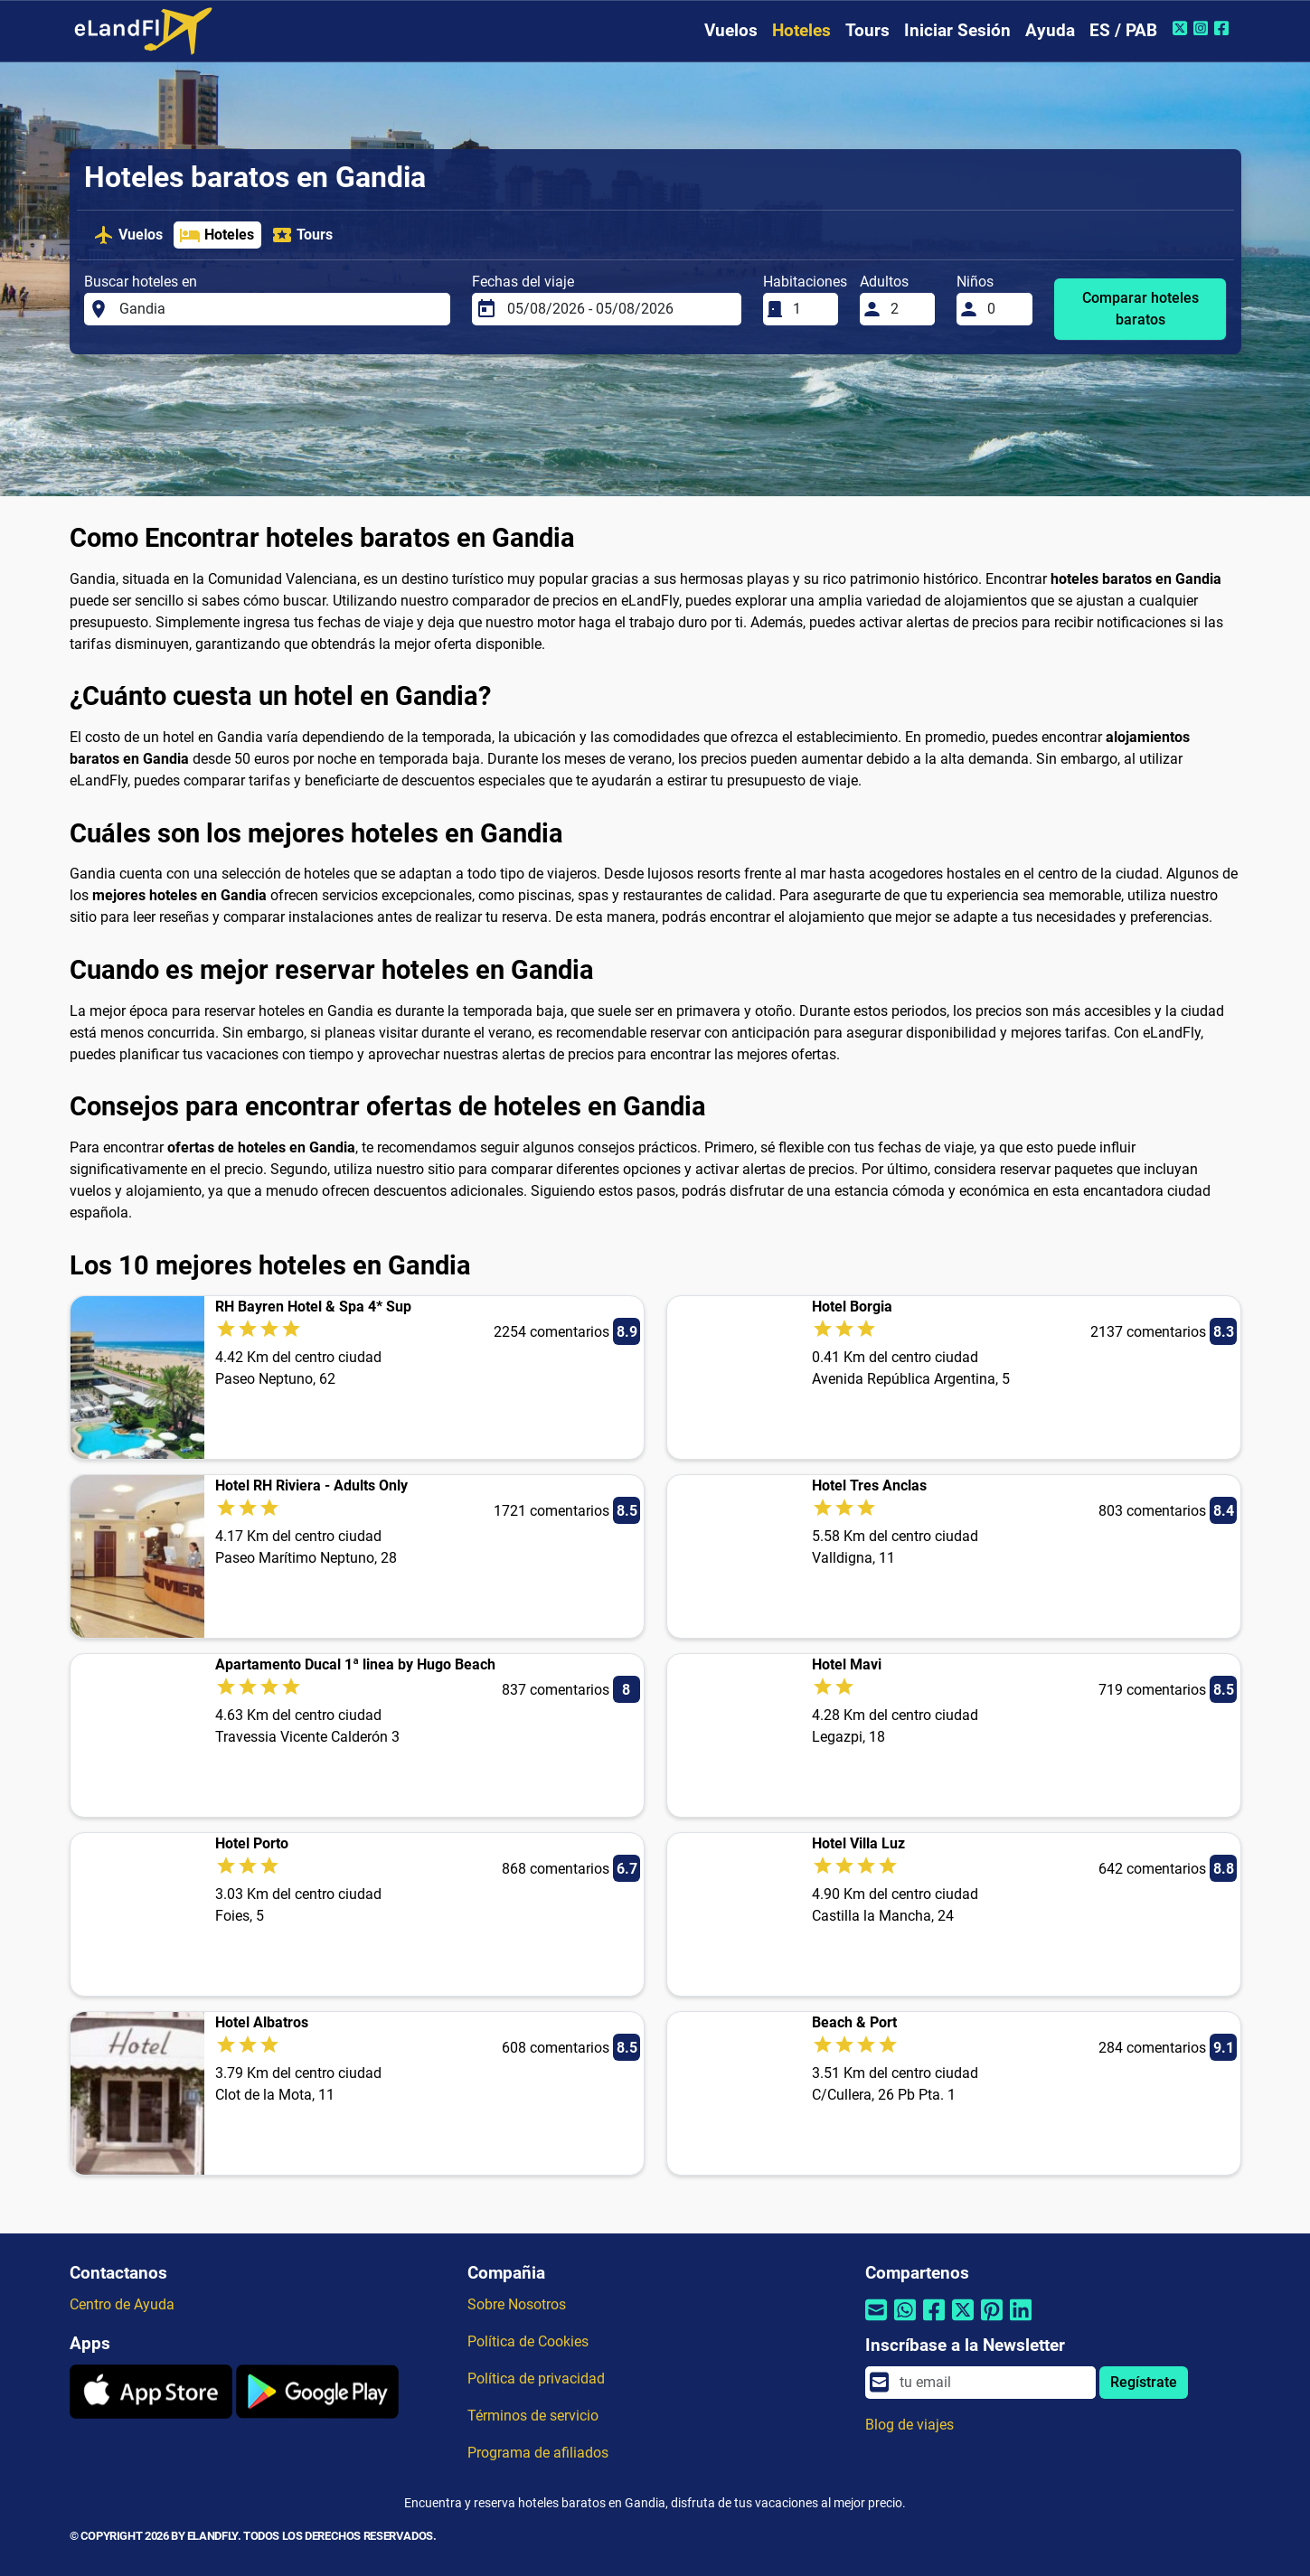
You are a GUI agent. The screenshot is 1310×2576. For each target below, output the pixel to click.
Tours (867, 30)
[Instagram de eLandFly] (1202, 28)
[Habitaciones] (810, 309)
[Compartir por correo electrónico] (876, 2321)
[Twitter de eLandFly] (1182, 28)
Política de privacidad (536, 2378)
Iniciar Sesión (957, 30)
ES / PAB (1123, 30)
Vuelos (731, 30)
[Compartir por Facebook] (934, 2321)
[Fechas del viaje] (618, 309)
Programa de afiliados (537, 2452)
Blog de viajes (909, 2424)
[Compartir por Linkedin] (1021, 2321)
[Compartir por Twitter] (963, 2321)
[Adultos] (908, 309)
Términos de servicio (532, 2415)
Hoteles (801, 30)
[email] (992, 2382)
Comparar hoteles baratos (1140, 308)
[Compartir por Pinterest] (992, 2321)
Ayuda (1050, 30)
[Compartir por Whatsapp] (905, 2321)
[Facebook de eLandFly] (1223, 28)
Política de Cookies (528, 2341)
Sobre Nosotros (516, 2304)
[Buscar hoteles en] (279, 309)
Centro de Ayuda (122, 2304)
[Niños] (1004, 309)
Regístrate (1143, 2382)
